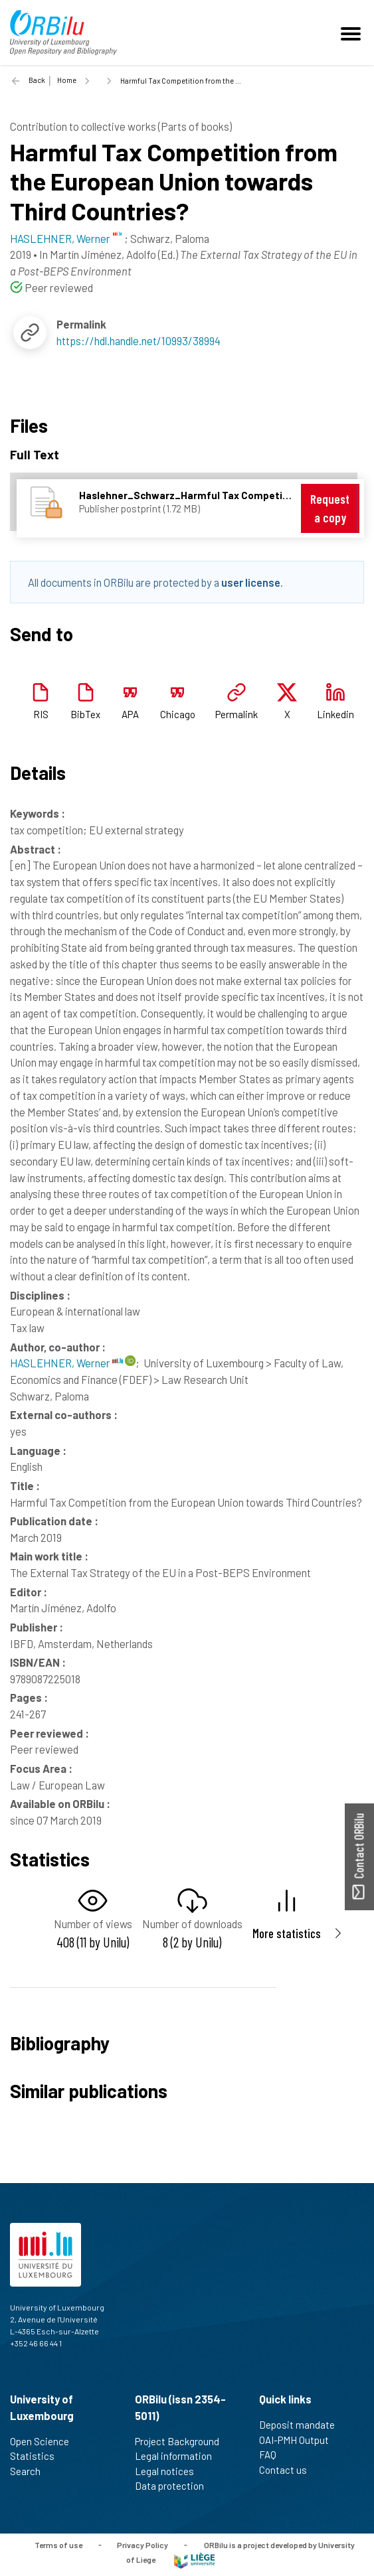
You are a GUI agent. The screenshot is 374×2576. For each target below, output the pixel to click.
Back (37, 80)
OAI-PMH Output (299, 2440)
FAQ (273, 2455)
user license (250, 582)
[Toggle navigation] (352, 32)
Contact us (288, 2470)
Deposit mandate (302, 2425)
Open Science (45, 2441)
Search (31, 2471)
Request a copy (329, 508)
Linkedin (335, 714)
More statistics (286, 1933)
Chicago (177, 714)
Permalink (236, 714)
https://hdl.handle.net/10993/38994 (138, 340)
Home (66, 80)
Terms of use (58, 2544)
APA (130, 714)
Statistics (38, 2456)
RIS (40, 714)
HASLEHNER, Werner (66, 1362)
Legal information (179, 2456)
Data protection (175, 2486)
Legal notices (170, 2471)
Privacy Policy (142, 2544)
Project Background (183, 2441)
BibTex (85, 714)
